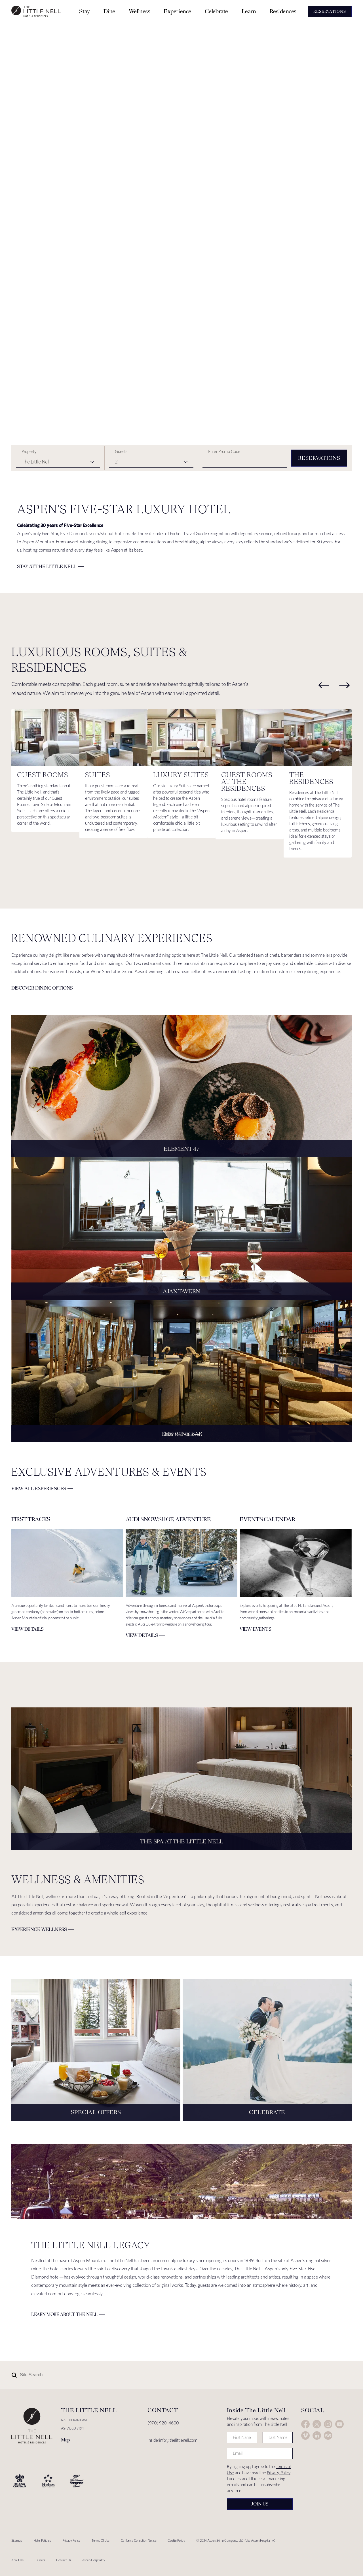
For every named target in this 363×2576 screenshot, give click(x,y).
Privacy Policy (278, 2472)
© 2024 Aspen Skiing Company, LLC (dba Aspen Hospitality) (235, 2540)
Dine (109, 11)
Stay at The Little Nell (47, 566)
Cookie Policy (176, 2540)
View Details (178, 1434)
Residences (283, 11)
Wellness (139, 11)
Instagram (328, 2424)
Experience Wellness (39, 1929)
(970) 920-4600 (163, 2423)
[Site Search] (156, 2375)
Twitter (317, 2424)
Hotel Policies (42, 2540)
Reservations (319, 458)
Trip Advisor (328, 2435)
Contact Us (63, 2560)
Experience (177, 11)
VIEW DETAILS (27, 1629)
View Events (255, 1629)
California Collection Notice (138, 2540)
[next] (344, 685)
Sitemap (16, 2540)
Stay (84, 11)
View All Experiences (38, 1488)
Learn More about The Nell (64, 2314)
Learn (249, 11)
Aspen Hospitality (93, 2560)
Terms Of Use (100, 2540)
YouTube (339, 2424)
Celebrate (216, 11)
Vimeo (305, 2435)
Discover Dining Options (42, 988)
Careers (40, 2560)
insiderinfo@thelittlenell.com (172, 2440)
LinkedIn (317, 2435)
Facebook (305, 2424)
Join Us (259, 2504)
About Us (17, 2560)
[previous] (323, 685)
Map (65, 2440)
